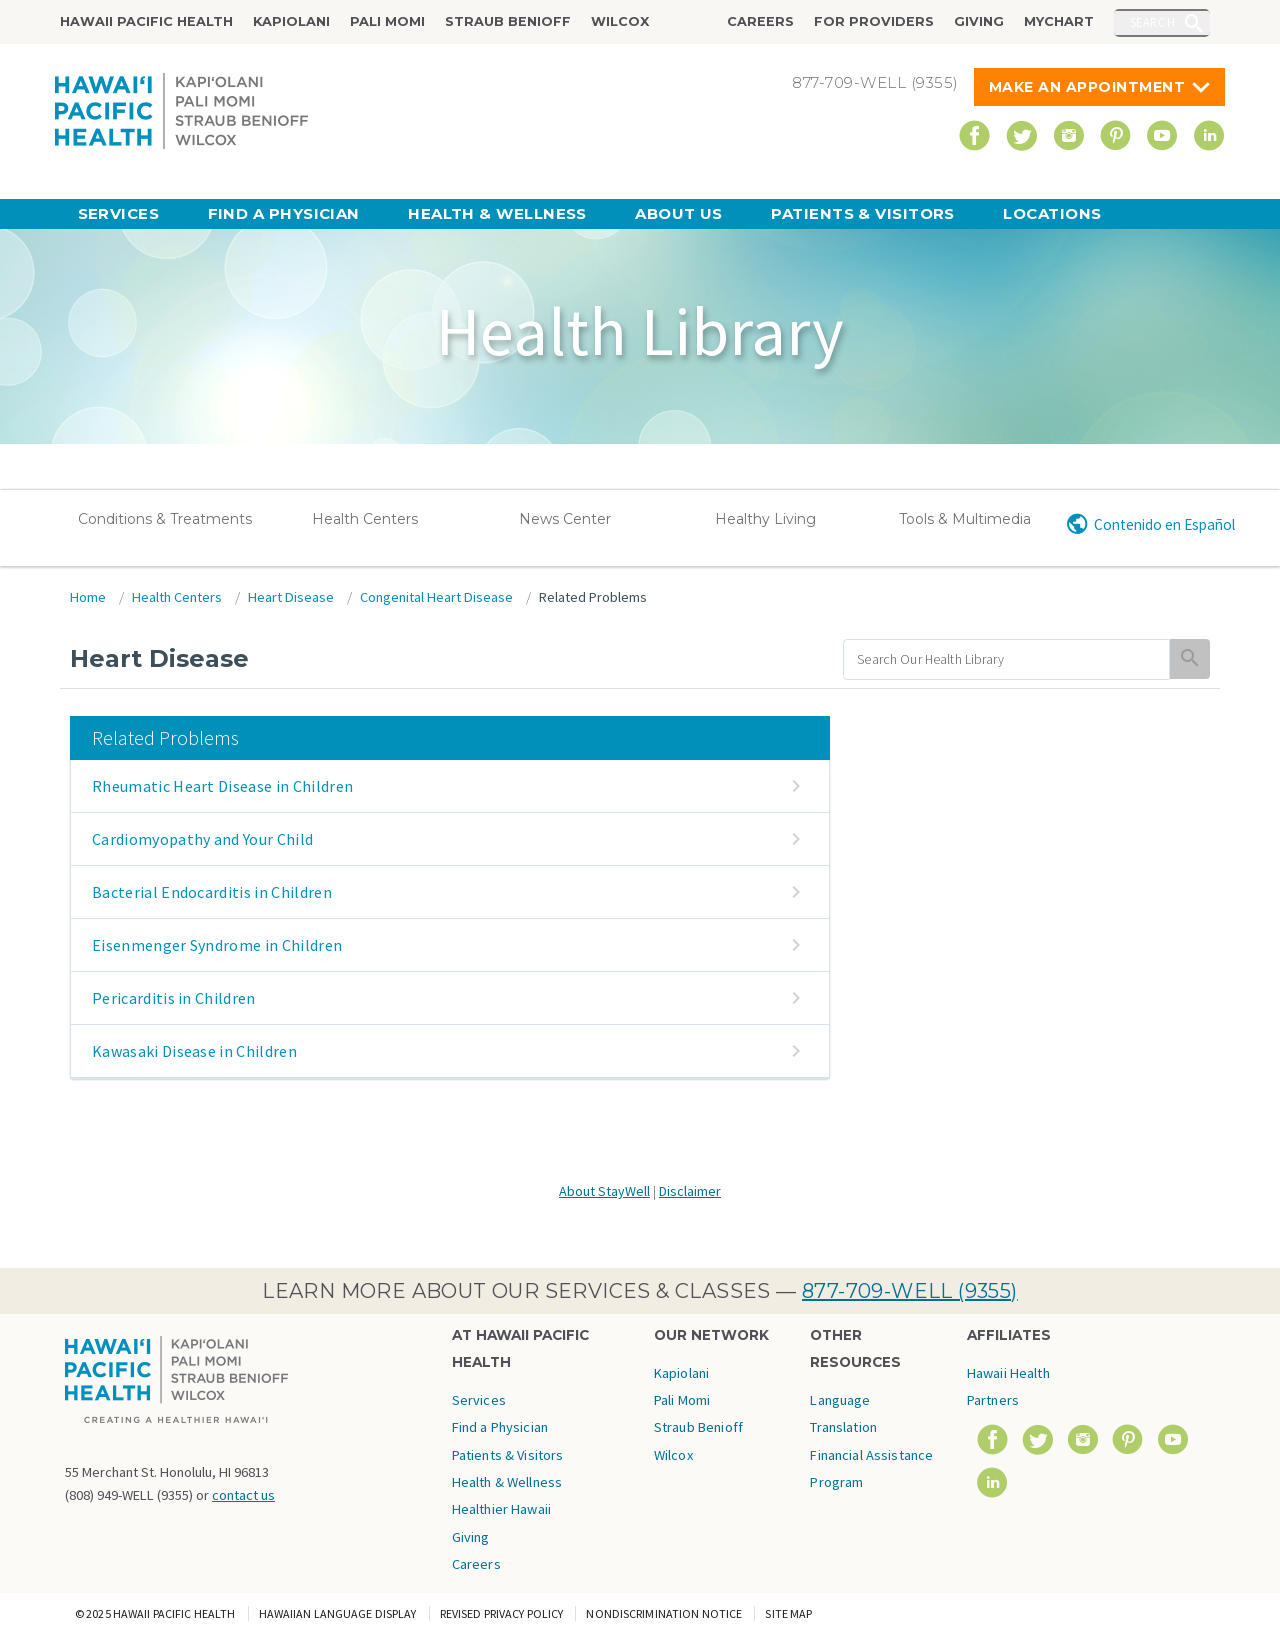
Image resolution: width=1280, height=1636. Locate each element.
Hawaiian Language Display (338, 1613)
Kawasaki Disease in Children (194, 1051)
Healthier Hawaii (501, 1509)
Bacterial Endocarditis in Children (212, 892)
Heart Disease (291, 597)
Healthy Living (765, 519)
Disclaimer (690, 1191)
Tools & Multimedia (965, 519)
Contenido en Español (1164, 524)
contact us (243, 1495)
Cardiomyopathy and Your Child (202, 839)
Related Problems (593, 597)
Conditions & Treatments (165, 519)
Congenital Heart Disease (436, 597)
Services (119, 213)
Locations (1052, 213)
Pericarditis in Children (174, 998)
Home (88, 597)
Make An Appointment (1087, 87)
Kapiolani (291, 21)
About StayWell (604, 1191)
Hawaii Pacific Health (146, 21)
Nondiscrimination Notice (664, 1613)
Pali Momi (387, 21)
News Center (565, 519)
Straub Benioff (508, 21)
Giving (979, 21)
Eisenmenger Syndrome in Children (217, 945)
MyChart (1059, 21)
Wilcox (620, 21)
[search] (1006, 659)
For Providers (874, 21)
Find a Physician (284, 213)
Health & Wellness (497, 213)
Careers (760, 21)
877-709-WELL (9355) (910, 1291)
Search (1153, 22)
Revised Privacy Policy (502, 1613)
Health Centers (365, 519)
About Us (679, 213)
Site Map (788, 1613)
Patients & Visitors (863, 213)
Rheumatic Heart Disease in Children (222, 786)
